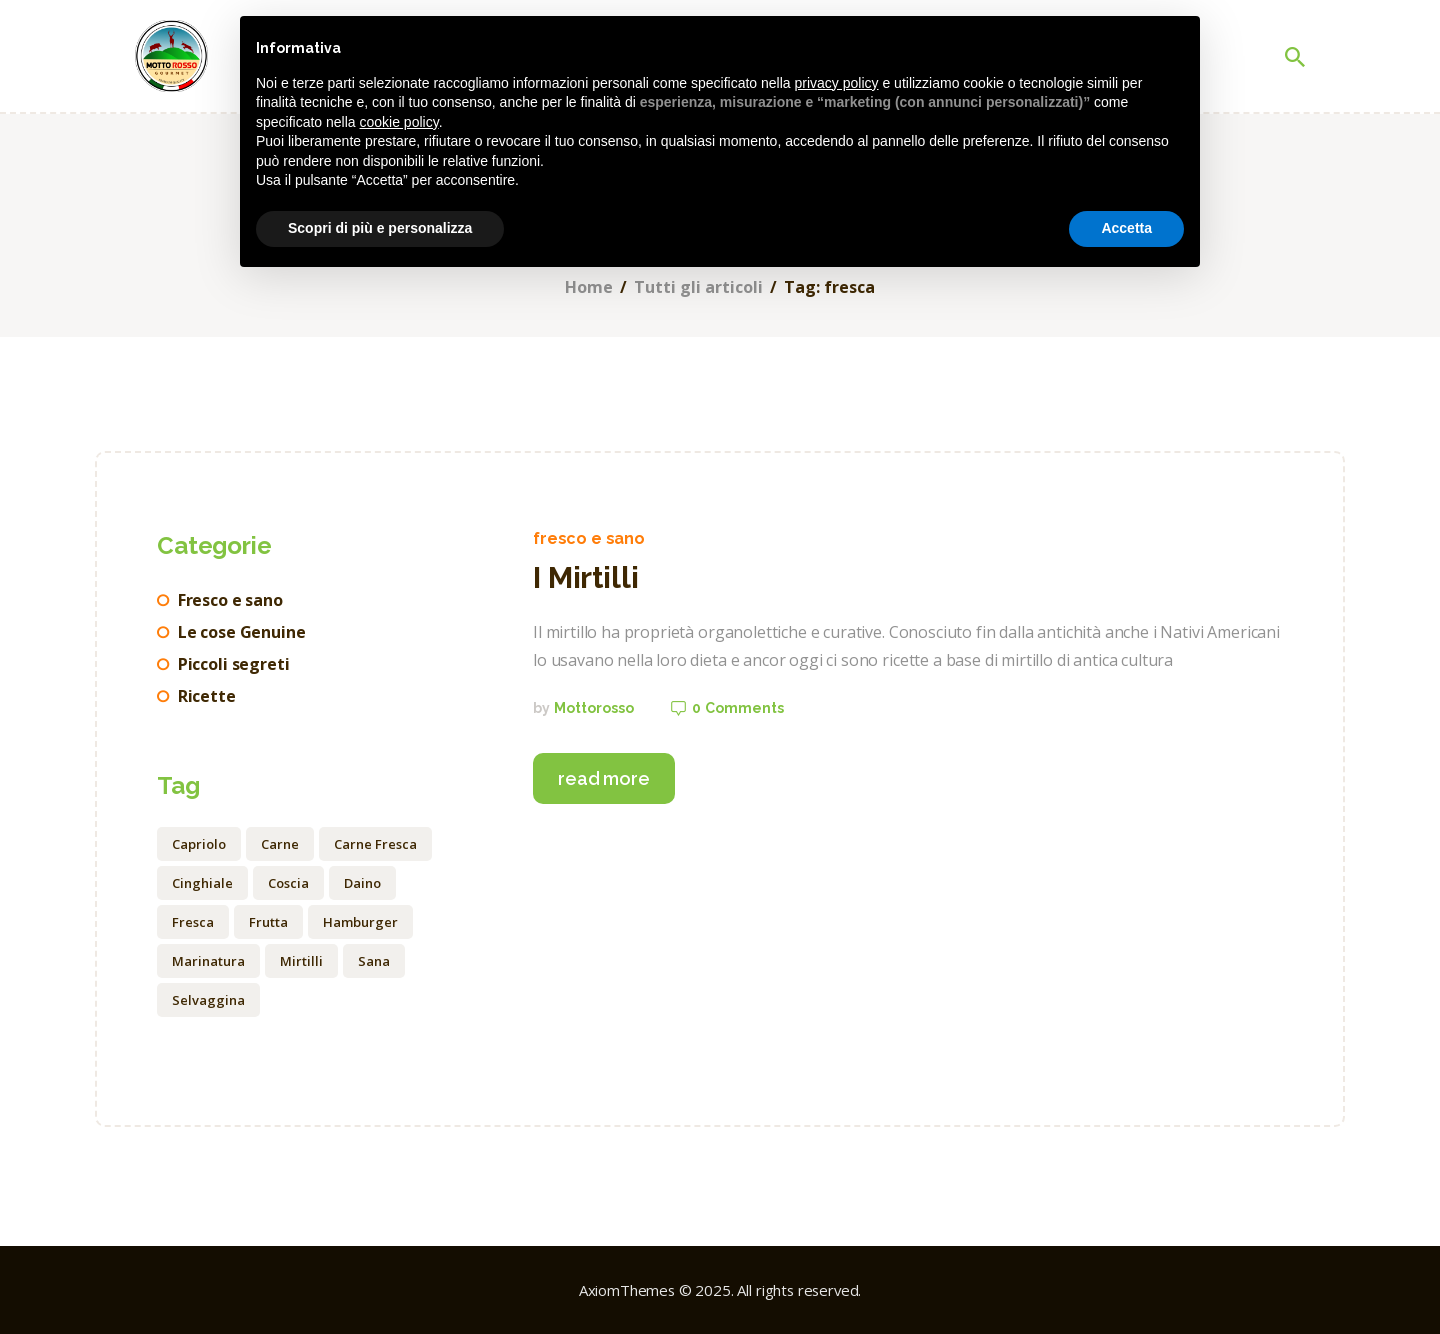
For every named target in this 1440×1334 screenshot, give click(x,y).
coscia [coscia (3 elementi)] (288, 883)
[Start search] (1295, 57)
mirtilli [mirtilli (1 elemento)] (301, 961)
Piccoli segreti (234, 664)
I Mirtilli (585, 577)
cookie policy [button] (399, 122)
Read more (604, 778)
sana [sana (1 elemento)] (374, 961)
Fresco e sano (589, 538)
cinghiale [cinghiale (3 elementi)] (202, 883)
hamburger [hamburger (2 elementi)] (360, 922)
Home (589, 287)
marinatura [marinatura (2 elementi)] (208, 961)
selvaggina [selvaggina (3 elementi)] (208, 1000)
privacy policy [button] (837, 83)
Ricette (207, 696)
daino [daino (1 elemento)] (362, 883)
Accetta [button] (1126, 228)
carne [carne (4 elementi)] (280, 844)
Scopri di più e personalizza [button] (380, 228)
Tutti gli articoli (698, 287)
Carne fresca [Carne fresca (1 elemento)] (375, 844)
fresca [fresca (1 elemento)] (193, 922)
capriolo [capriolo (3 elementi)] (199, 844)
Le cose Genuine (242, 632)
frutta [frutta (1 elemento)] (268, 922)
